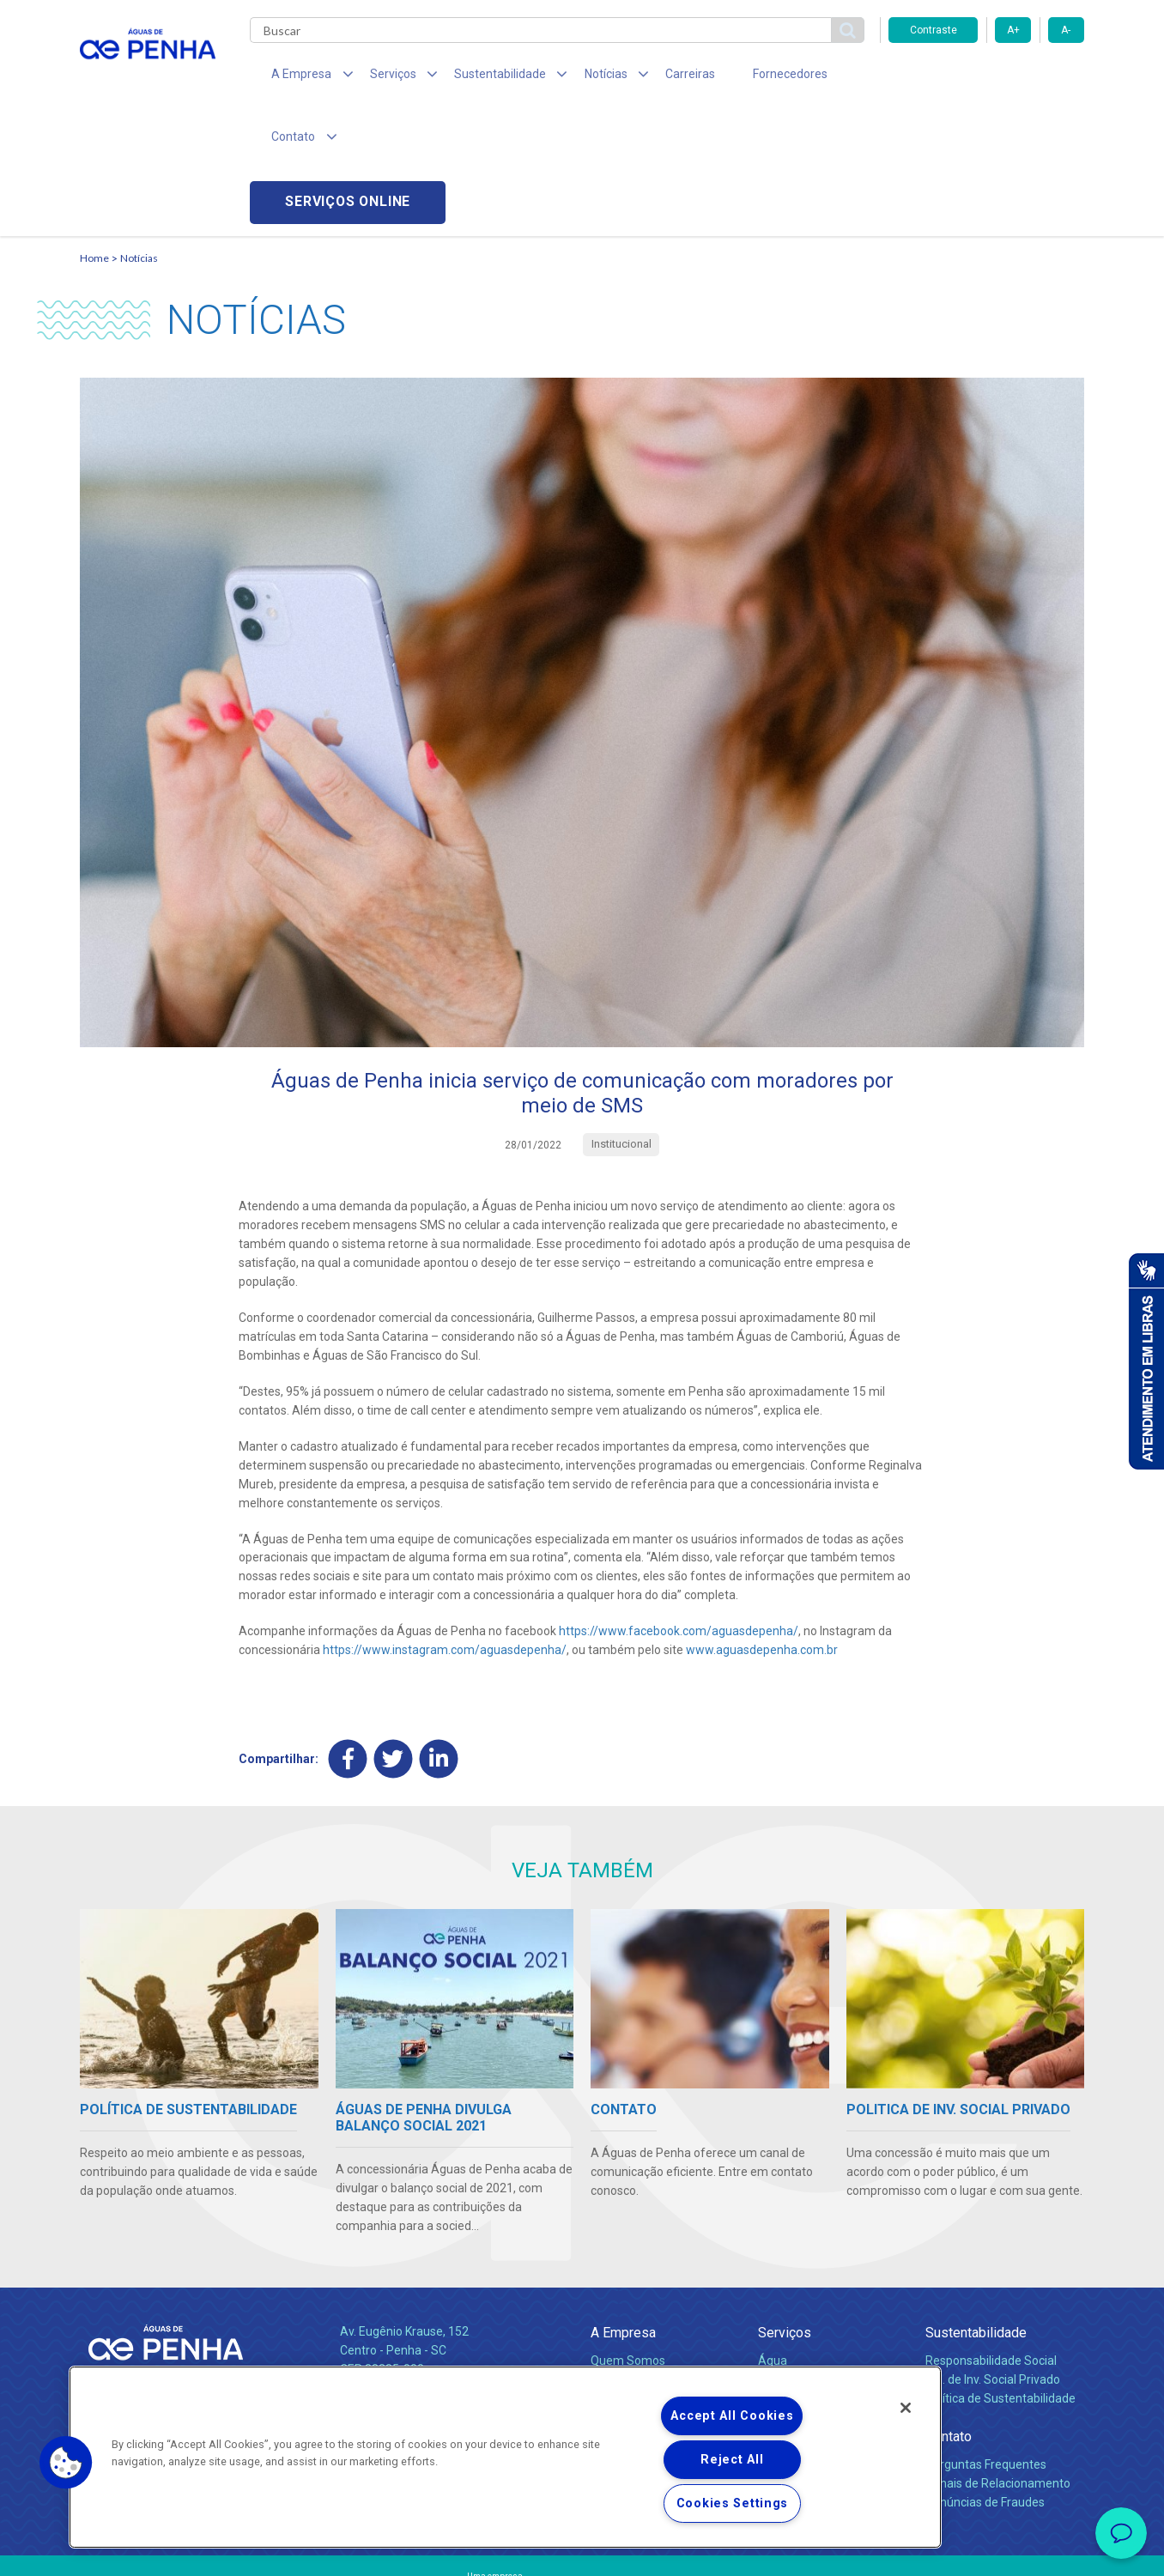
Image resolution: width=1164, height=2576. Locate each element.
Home (94, 133)
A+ (1013, 30)
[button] (66, 2462)
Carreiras (650, 77)
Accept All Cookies (731, 2416)
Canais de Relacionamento (997, 2358)
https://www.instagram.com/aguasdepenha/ (445, 1525)
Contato (948, 2311)
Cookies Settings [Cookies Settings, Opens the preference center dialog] (732, 2503)
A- (1065, 30)
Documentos (793, 2292)
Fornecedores (741, 77)
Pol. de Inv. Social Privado (992, 2254)
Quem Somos (628, 2235)
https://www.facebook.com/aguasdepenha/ (678, 1506)
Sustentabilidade (976, 2207)
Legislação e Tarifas (812, 2254)
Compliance (623, 2254)
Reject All (731, 2459)
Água (772, 2235)
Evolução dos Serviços (818, 2273)
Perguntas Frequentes (985, 2339)
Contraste (933, 30)
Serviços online (986, 78)
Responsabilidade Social (991, 2235)
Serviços (784, 2207)
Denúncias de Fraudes (985, 2377)
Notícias (139, 133)
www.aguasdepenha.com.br (762, 1525)
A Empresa (623, 2207)
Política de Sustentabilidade (1000, 2273)
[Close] (906, 2408)
